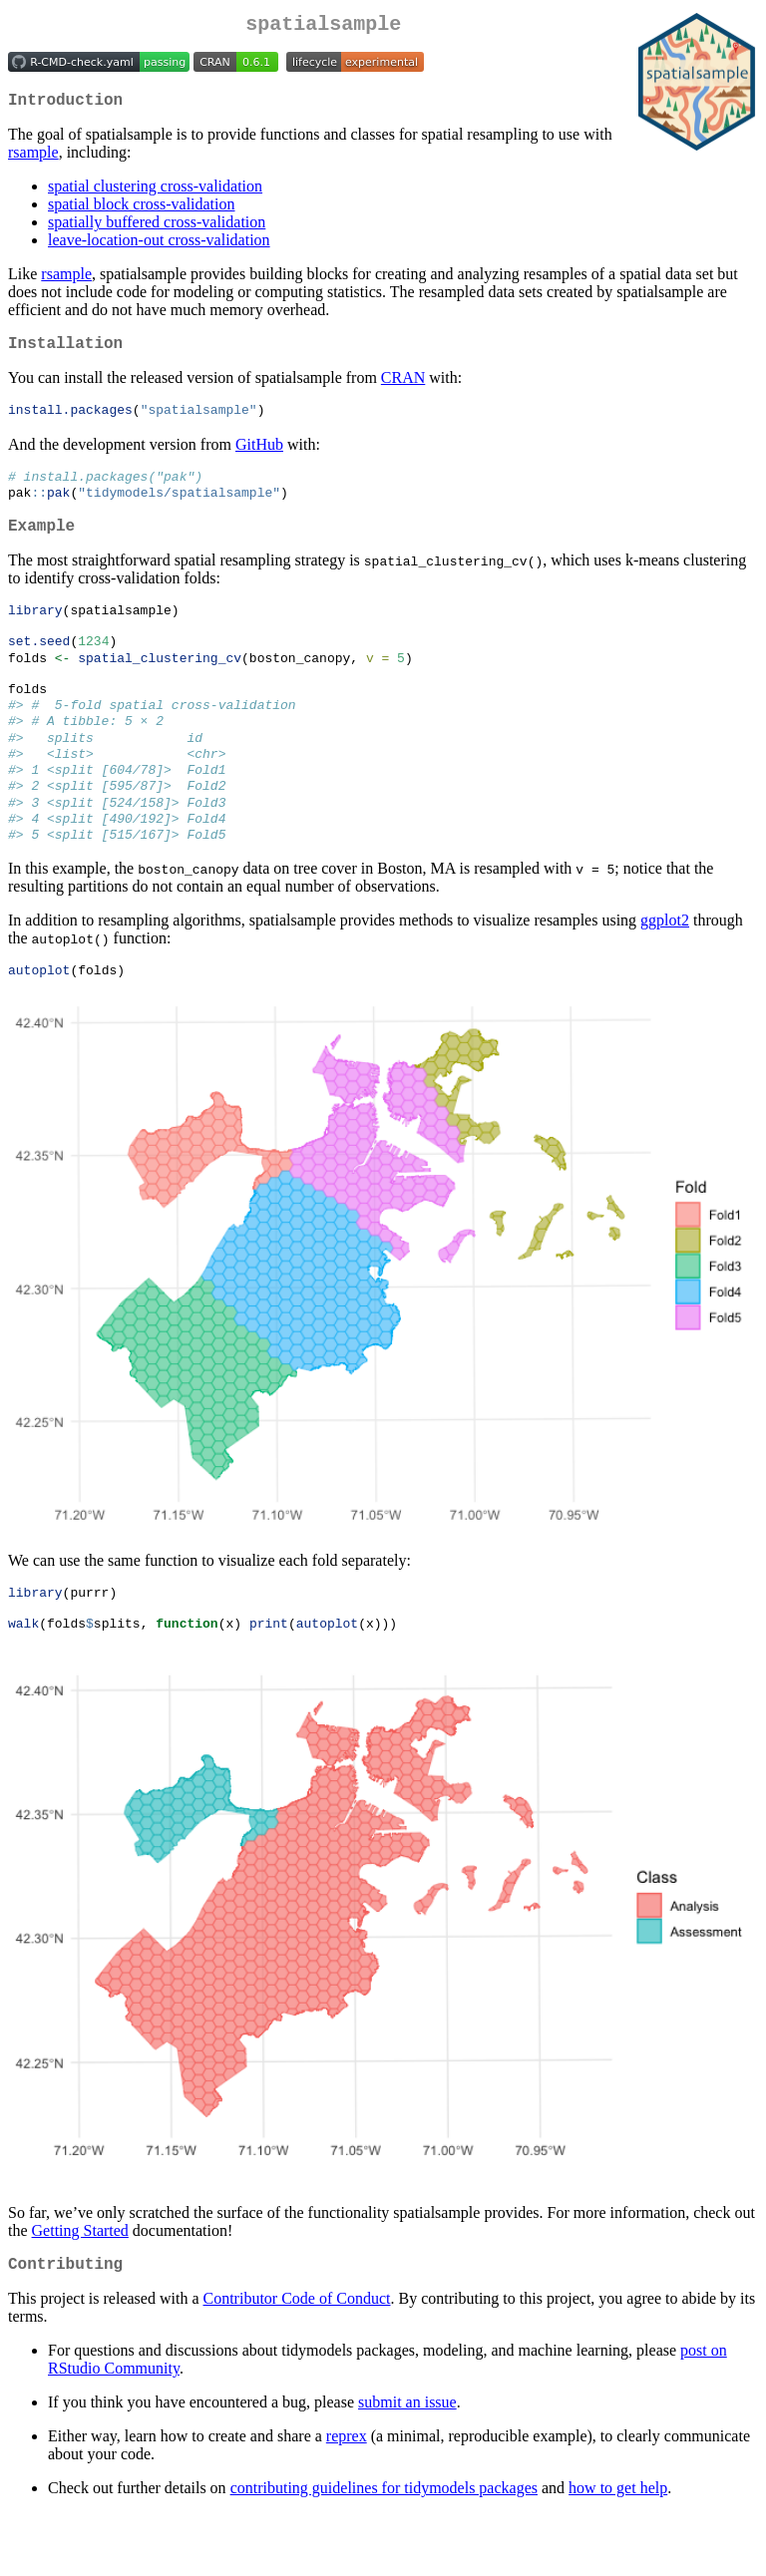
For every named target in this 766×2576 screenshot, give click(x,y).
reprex (346, 2498)
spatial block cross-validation (141, 211)
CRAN (403, 389)
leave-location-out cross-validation (159, 247)
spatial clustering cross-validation (155, 193)
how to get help (618, 2550)
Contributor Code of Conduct (297, 2361)
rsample (33, 160)
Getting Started (80, 2289)
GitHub (259, 457)
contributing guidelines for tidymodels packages (384, 2550)
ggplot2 (664, 969)
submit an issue (407, 2464)
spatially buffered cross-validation (156, 229)
